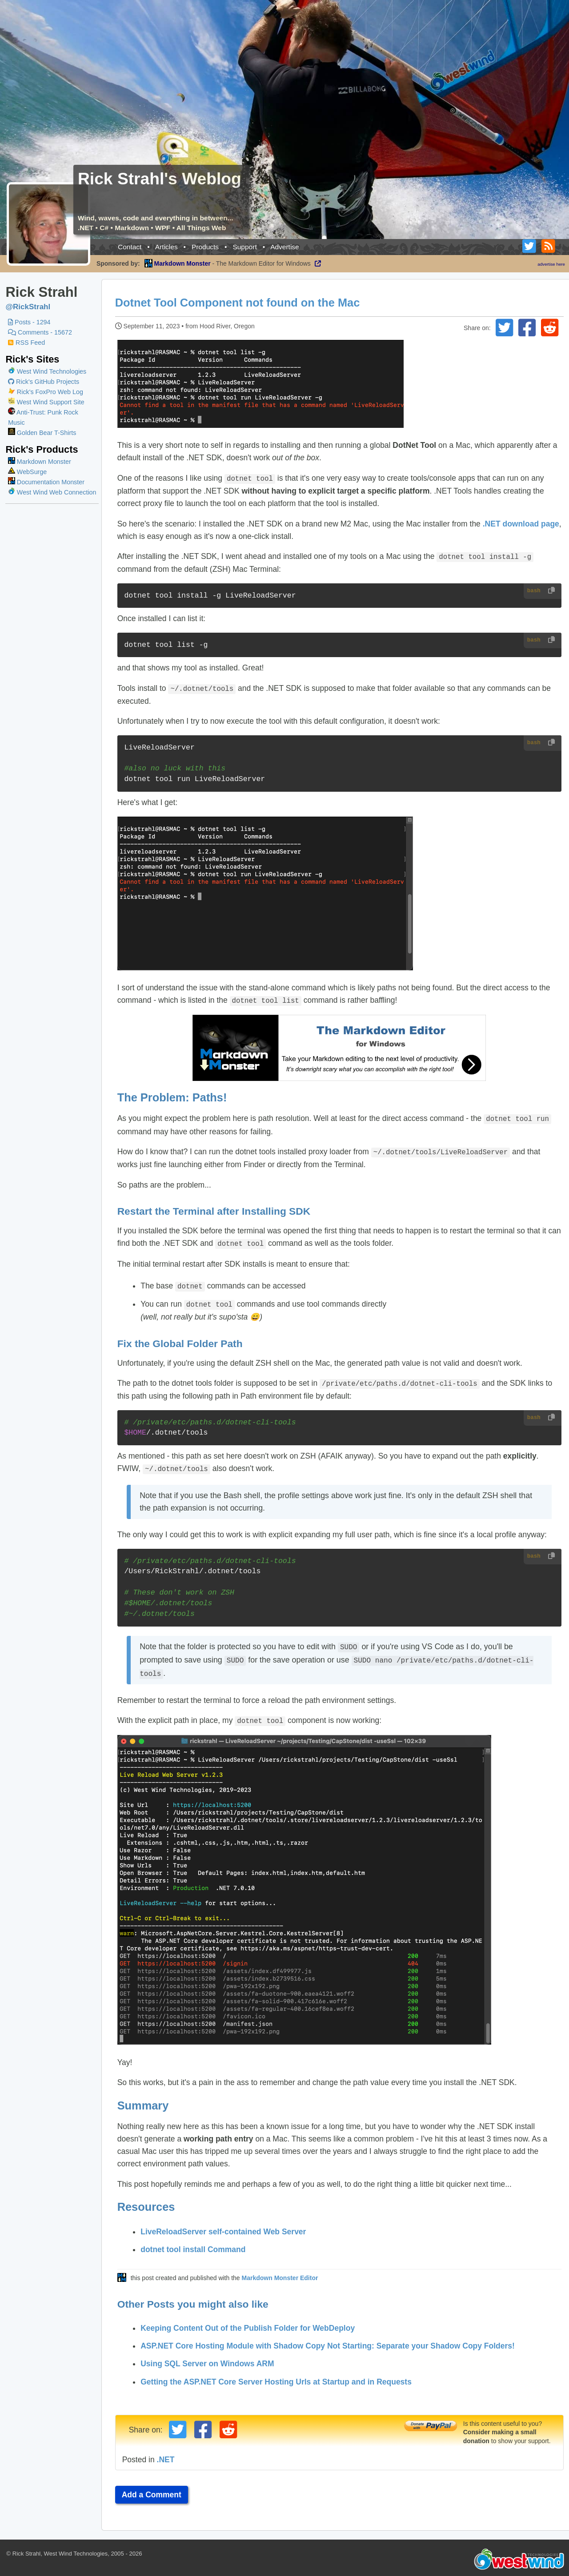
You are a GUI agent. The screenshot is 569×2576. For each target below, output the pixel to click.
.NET (167, 2452)
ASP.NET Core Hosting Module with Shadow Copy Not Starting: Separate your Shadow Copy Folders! (330, 2337)
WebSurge (27, 471)
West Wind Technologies (51, 371)
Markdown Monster (39, 461)
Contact (129, 247)
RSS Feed (26, 342)
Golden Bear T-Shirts (42, 432)
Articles (166, 247)
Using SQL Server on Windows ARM (209, 2355)
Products (205, 247)
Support (244, 247)
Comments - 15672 (40, 332)
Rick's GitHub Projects (43, 381)
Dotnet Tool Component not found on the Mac (239, 302)
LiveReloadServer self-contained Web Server (225, 2223)
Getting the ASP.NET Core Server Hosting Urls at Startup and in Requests (278, 2373)
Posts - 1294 (29, 322)
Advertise (284, 247)
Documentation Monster (46, 482)
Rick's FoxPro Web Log (45, 391)
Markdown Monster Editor (282, 2269)
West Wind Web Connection (52, 492)
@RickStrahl (27, 307)
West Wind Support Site (46, 402)
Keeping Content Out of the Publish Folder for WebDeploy (250, 2320)
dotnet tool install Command (195, 2241)
